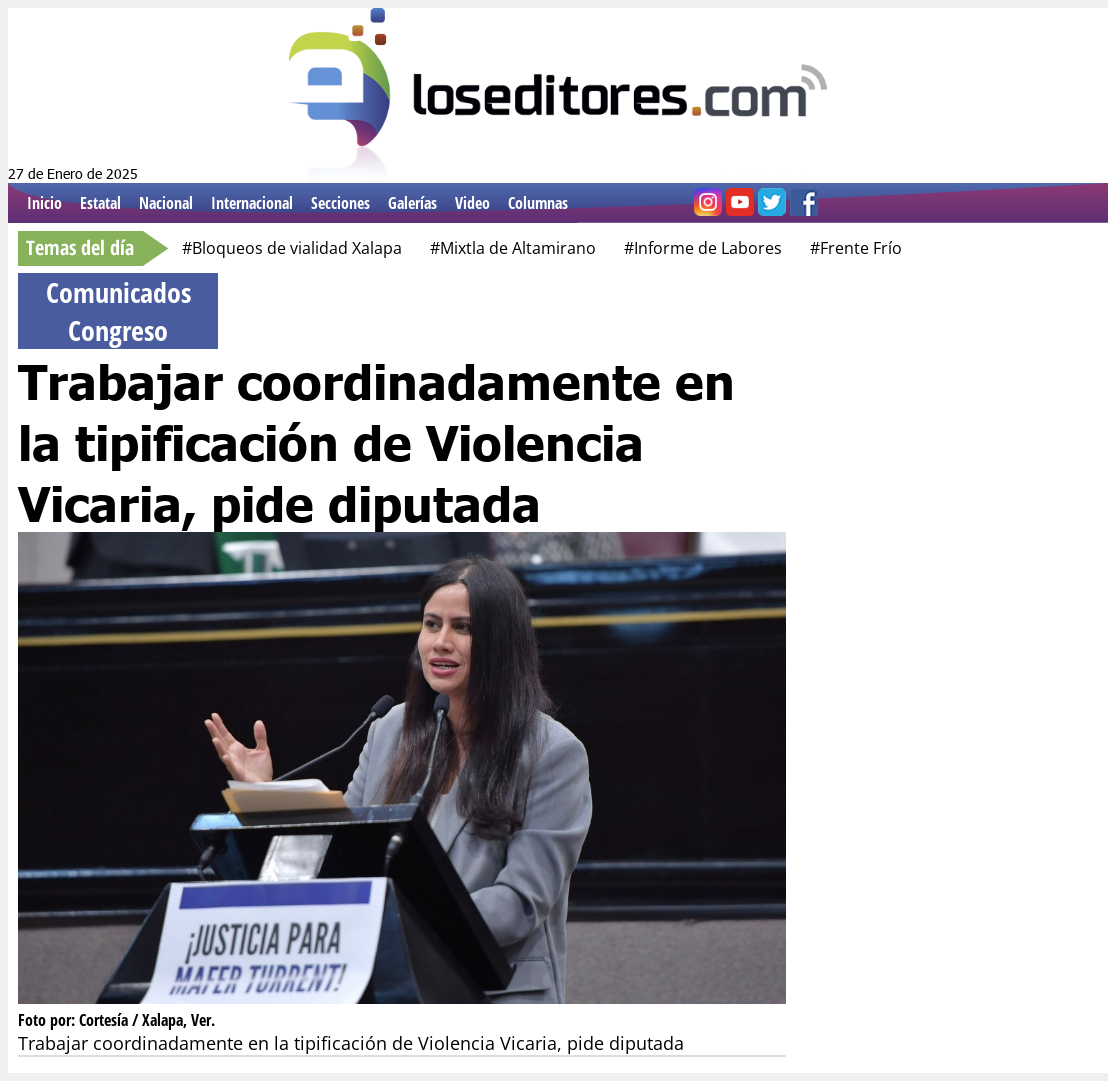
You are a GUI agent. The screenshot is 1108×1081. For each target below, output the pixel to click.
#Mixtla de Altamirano (513, 248)
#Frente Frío (856, 248)
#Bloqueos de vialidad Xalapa (292, 248)
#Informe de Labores (703, 248)
